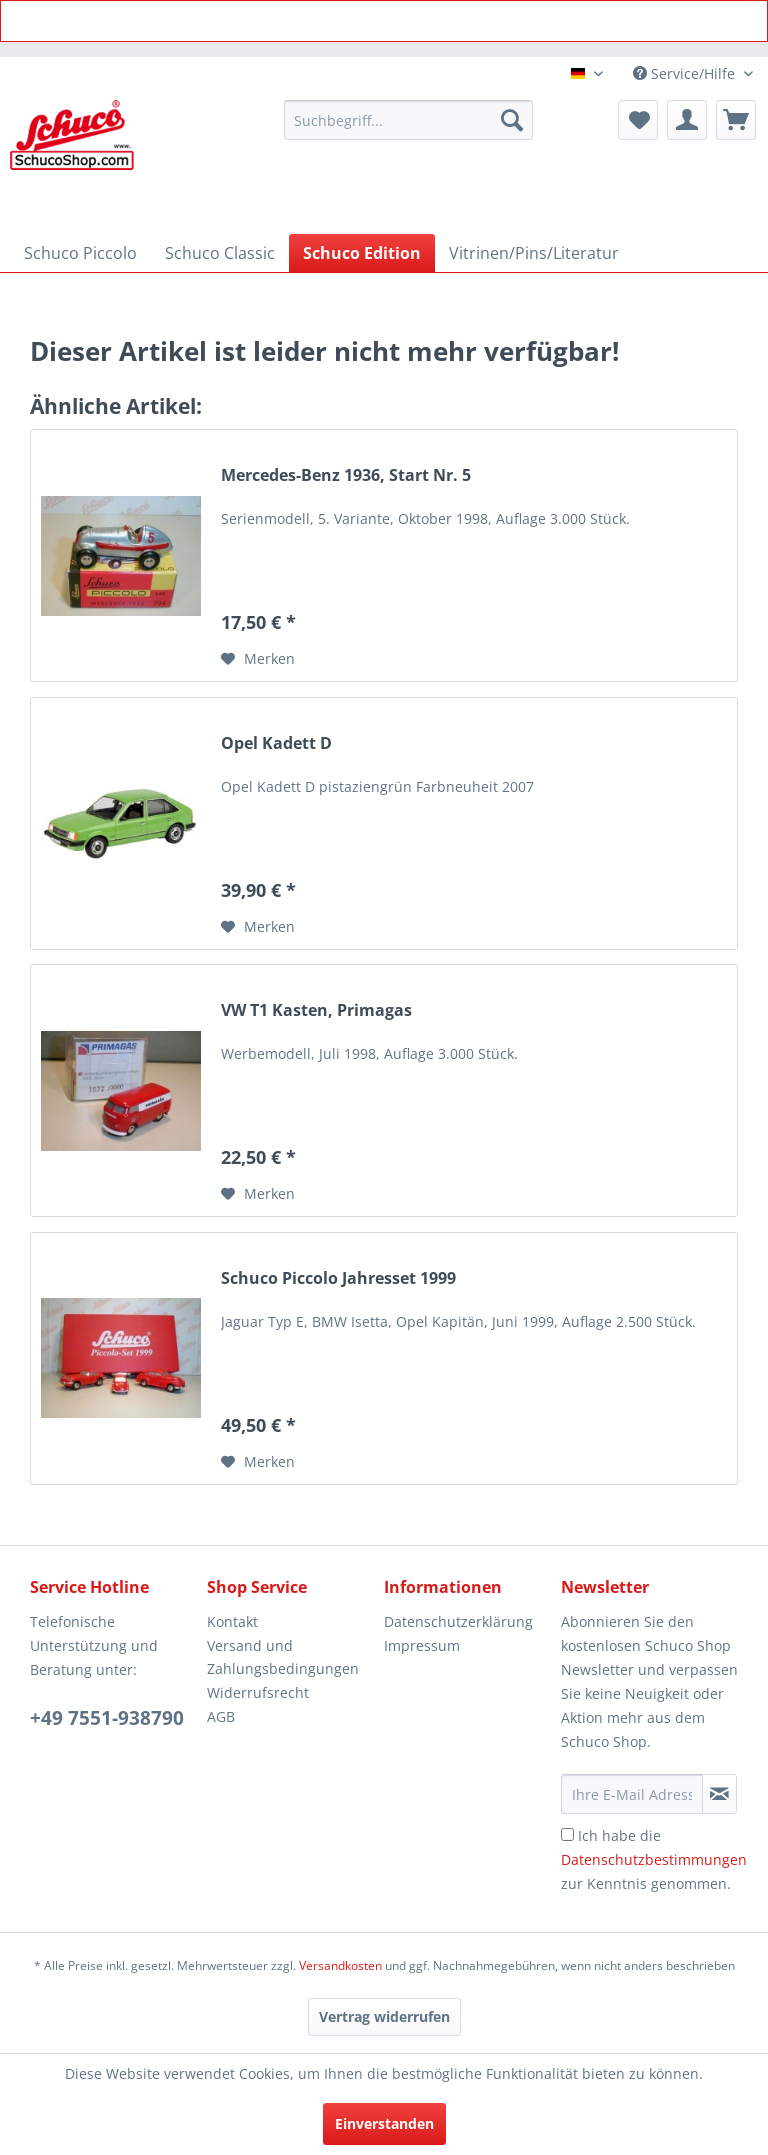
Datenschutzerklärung (458, 1621)
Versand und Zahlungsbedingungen (283, 1657)
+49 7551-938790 (107, 1718)
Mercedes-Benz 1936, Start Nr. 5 (346, 475)
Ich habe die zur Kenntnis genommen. (654, 1859)
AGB (221, 1716)
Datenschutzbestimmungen (654, 1859)
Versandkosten (340, 1965)
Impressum (422, 1645)
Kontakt (232, 1621)
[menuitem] (409, 120)
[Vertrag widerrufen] (384, 2017)
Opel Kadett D (276, 743)
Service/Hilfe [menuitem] (686, 73)
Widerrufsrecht (258, 1692)
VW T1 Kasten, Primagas (316, 1010)
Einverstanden (384, 2123)
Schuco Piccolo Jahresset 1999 (338, 1278)
